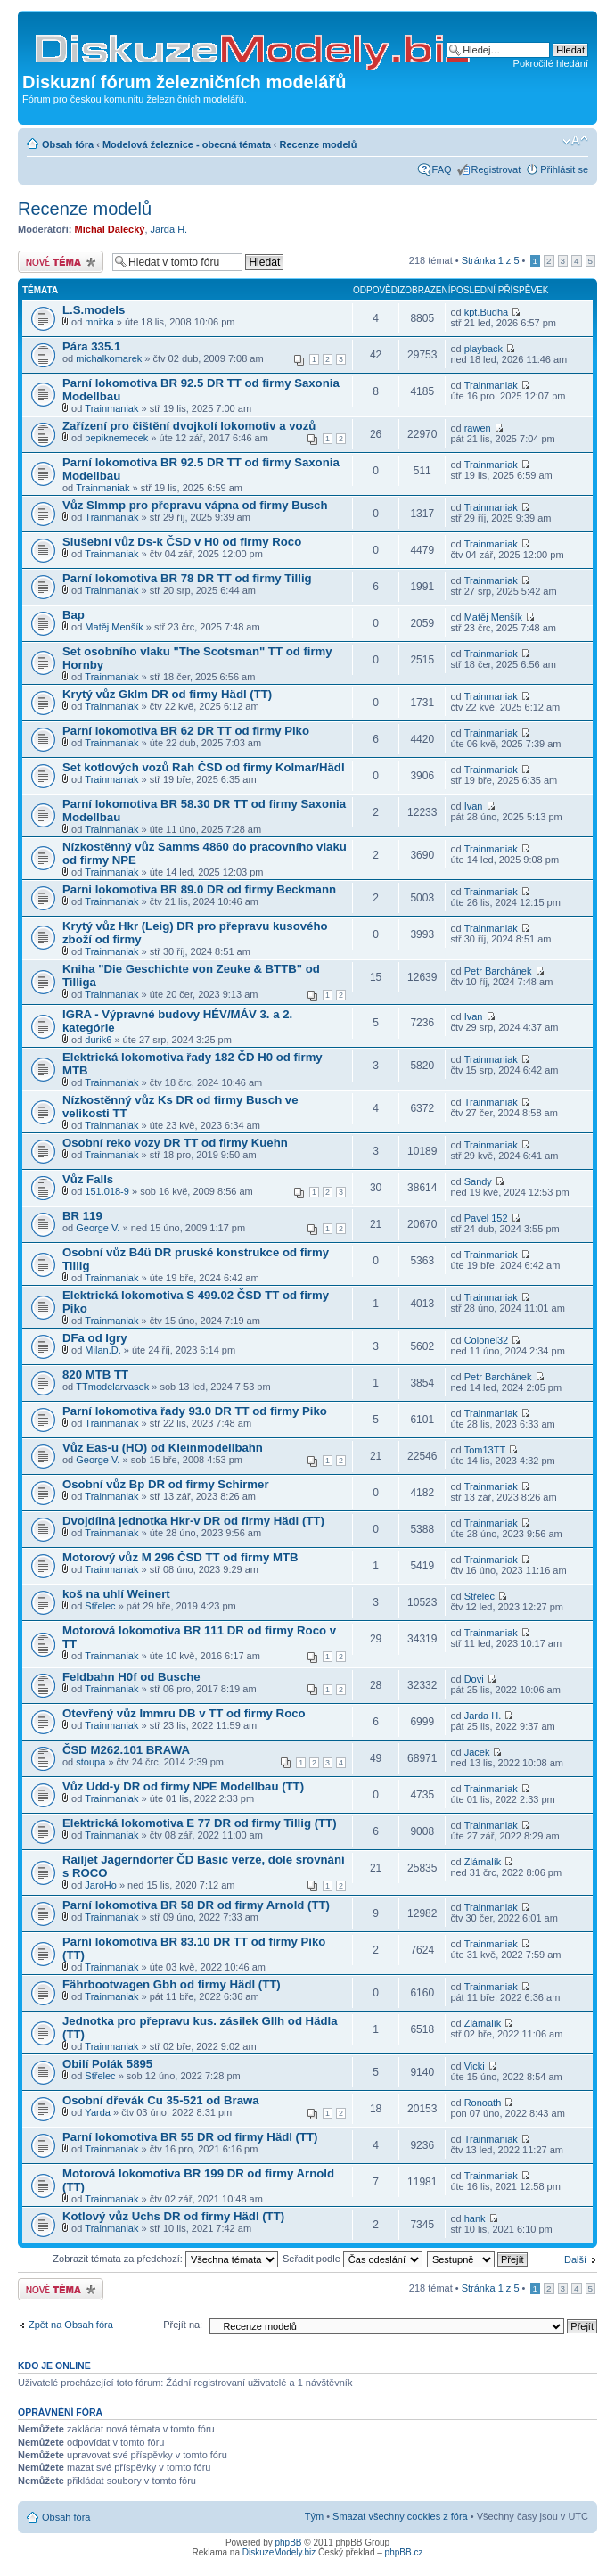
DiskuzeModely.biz (279, 2552)
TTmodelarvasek (112, 1386)
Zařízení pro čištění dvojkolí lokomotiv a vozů (189, 425)
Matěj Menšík (114, 626)
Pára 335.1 (91, 346)
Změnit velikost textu (575, 141)
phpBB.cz (404, 2552)
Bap (73, 614)
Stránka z (491, 260)
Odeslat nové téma (60, 262)
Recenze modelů (318, 144)
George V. (97, 1227)
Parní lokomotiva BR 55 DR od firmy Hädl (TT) (190, 2137)
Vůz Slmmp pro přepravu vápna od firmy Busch (195, 505)
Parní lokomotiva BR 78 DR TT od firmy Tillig (187, 578)
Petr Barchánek (498, 971)
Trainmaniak (111, 408)
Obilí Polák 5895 (107, 2063)
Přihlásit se (564, 169)
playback (483, 348)
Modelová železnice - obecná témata (186, 144)
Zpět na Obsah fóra (71, 2324)
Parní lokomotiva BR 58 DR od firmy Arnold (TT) (196, 1905)
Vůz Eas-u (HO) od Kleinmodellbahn (162, 1447)
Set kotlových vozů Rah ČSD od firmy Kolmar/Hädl (203, 767)
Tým (314, 2516)
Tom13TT (484, 1449)
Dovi (474, 1679)
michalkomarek (109, 358)
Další (575, 2259)
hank (475, 2218)
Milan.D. (102, 1350)
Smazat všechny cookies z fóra (400, 2516)
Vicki (474, 2066)
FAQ (442, 169)
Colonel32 (486, 1340)
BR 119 (82, 1215)
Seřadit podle (352, 2258)
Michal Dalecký (110, 229)
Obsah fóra (68, 144)
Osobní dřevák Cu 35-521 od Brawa (160, 2100)
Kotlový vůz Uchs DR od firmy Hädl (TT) (173, 2216)
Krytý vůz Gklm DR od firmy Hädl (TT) (167, 694)
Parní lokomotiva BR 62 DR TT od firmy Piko (185, 730)
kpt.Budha (486, 312)
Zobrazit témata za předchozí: (165, 2258)
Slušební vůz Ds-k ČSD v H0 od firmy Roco (181, 541)
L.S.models (93, 310)
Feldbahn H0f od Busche (131, 1676)
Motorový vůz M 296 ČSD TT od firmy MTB (180, 1557)
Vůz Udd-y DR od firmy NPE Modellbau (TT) (183, 1786)
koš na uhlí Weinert (116, 1594)
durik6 (98, 1039)
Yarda (98, 2112)
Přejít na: (182, 2324)
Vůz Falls (87, 1179)
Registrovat (496, 169)
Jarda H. (169, 229)
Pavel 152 (486, 1218)
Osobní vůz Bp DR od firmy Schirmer (165, 1484)
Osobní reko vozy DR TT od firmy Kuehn (175, 1142)
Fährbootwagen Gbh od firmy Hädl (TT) (171, 1984)
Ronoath (483, 2102)
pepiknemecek (116, 437)
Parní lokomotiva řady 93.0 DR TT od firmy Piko (194, 1411)
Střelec (100, 1606)
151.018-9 (107, 1191)
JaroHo (100, 1885)
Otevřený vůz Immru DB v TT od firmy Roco (184, 1713)
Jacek (477, 1752)
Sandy (478, 1181)
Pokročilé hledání (550, 63)
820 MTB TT (95, 1374)
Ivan (473, 806)
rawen (477, 428)
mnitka (99, 322)
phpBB (288, 2542)
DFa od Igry (94, 1338)
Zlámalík (483, 1861)
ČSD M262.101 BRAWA (126, 1750)
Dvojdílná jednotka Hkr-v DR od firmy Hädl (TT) (193, 1520)
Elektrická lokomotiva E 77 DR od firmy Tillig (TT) (199, 1823)
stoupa (90, 1762)
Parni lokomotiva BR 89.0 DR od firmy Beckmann (199, 889)
